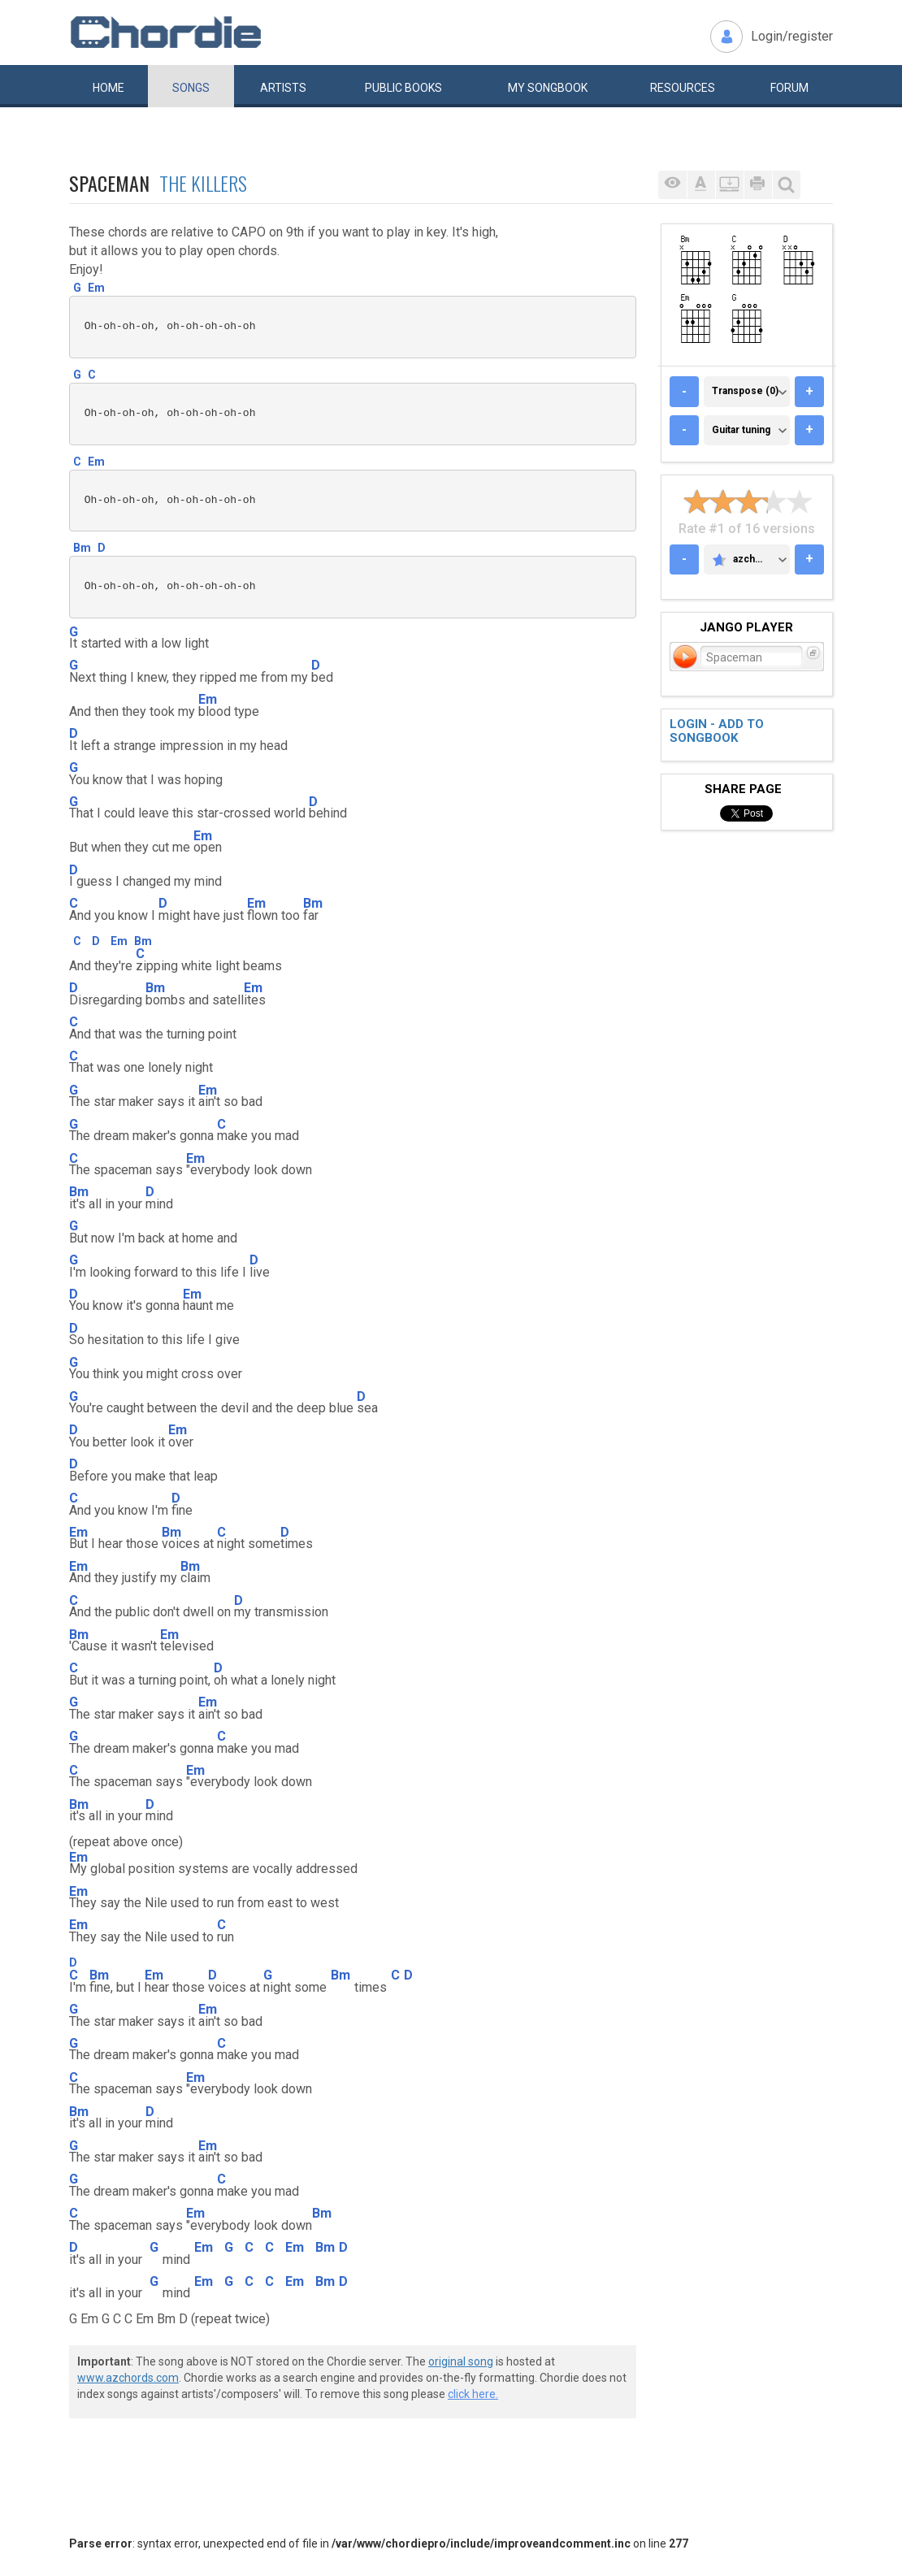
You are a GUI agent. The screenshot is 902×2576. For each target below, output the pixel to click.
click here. (473, 2393)
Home (108, 87)
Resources (682, 87)
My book (548, 87)
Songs (191, 87)
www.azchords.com (128, 2377)
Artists (283, 87)
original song (460, 2361)
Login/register (792, 36)
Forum (789, 87)
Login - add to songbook (717, 731)
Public (403, 87)
